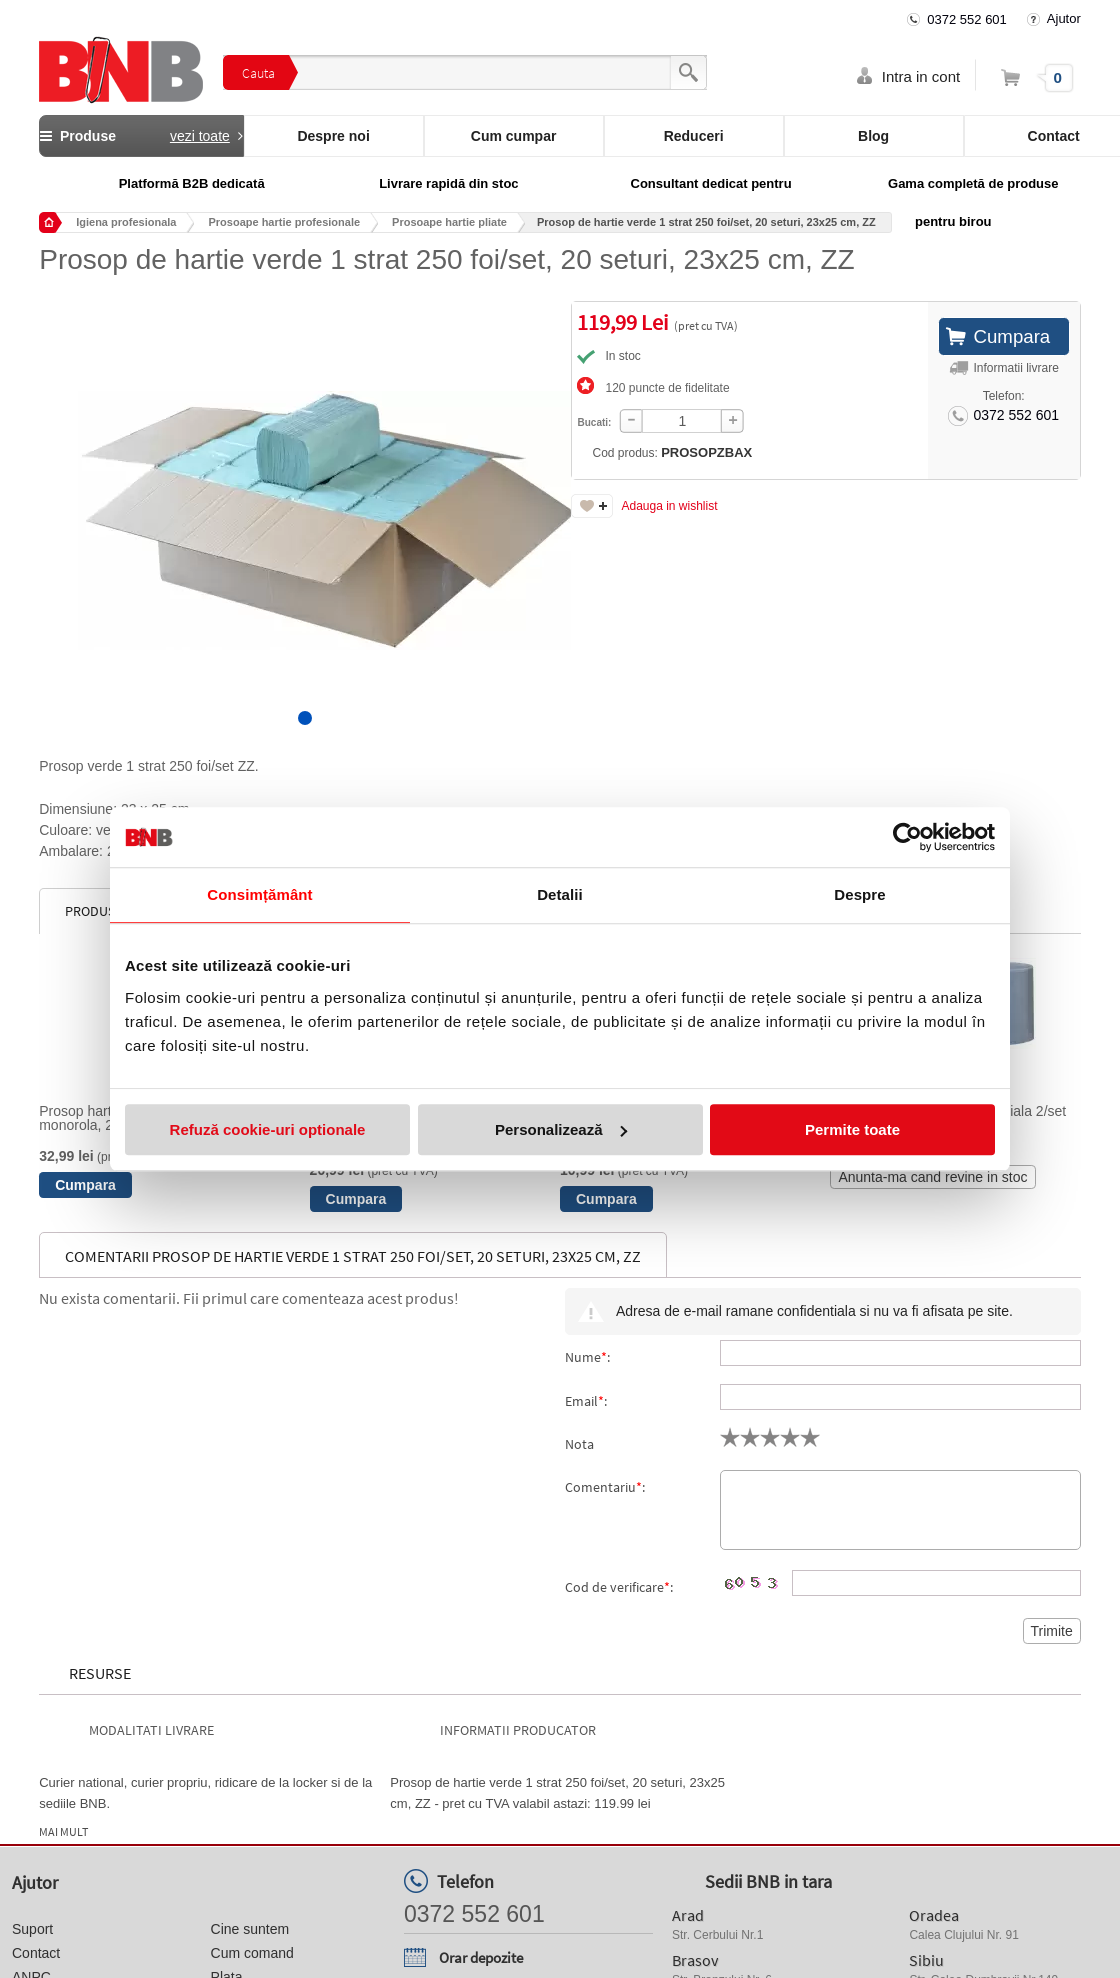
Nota (579, 1444)
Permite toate (852, 1129)
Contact (36, 1953)
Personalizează (561, 1129)
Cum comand (252, 1953)
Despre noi (333, 136)
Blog (873, 136)
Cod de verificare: (619, 1587)
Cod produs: (661, 452)
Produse (141, 136)
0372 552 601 (967, 19)
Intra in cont (921, 76)
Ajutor (1064, 18)
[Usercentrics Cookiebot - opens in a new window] (907, 837)
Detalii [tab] (560, 894)
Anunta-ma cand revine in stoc (932, 1177)
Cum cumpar (514, 136)
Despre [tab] (859, 894)
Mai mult (63, 1832)
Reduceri (694, 136)
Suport (32, 1929)
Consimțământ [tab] (259, 894)
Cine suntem (250, 1929)
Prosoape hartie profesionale (284, 222)
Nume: (587, 1357)
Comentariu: (605, 1487)
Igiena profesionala (126, 222)
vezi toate (200, 136)
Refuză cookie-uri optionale (268, 1129)
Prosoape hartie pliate (449, 222)
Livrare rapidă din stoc (448, 183)
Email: (586, 1401)
